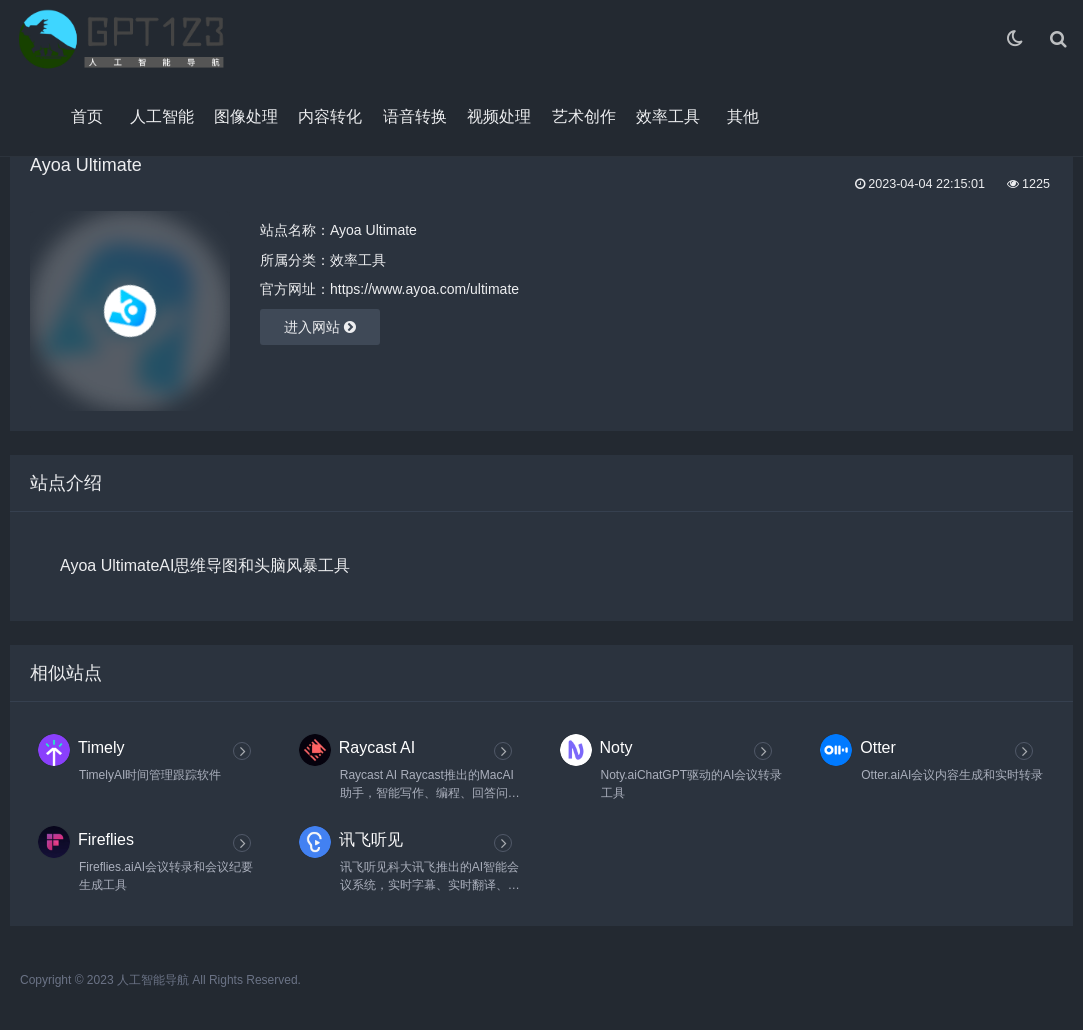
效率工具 (668, 116)
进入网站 (320, 327)
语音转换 (415, 116)
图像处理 (246, 116)
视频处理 (499, 116)
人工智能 (162, 116)
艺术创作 (584, 116)
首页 (87, 116)
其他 (743, 116)
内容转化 (330, 116)
